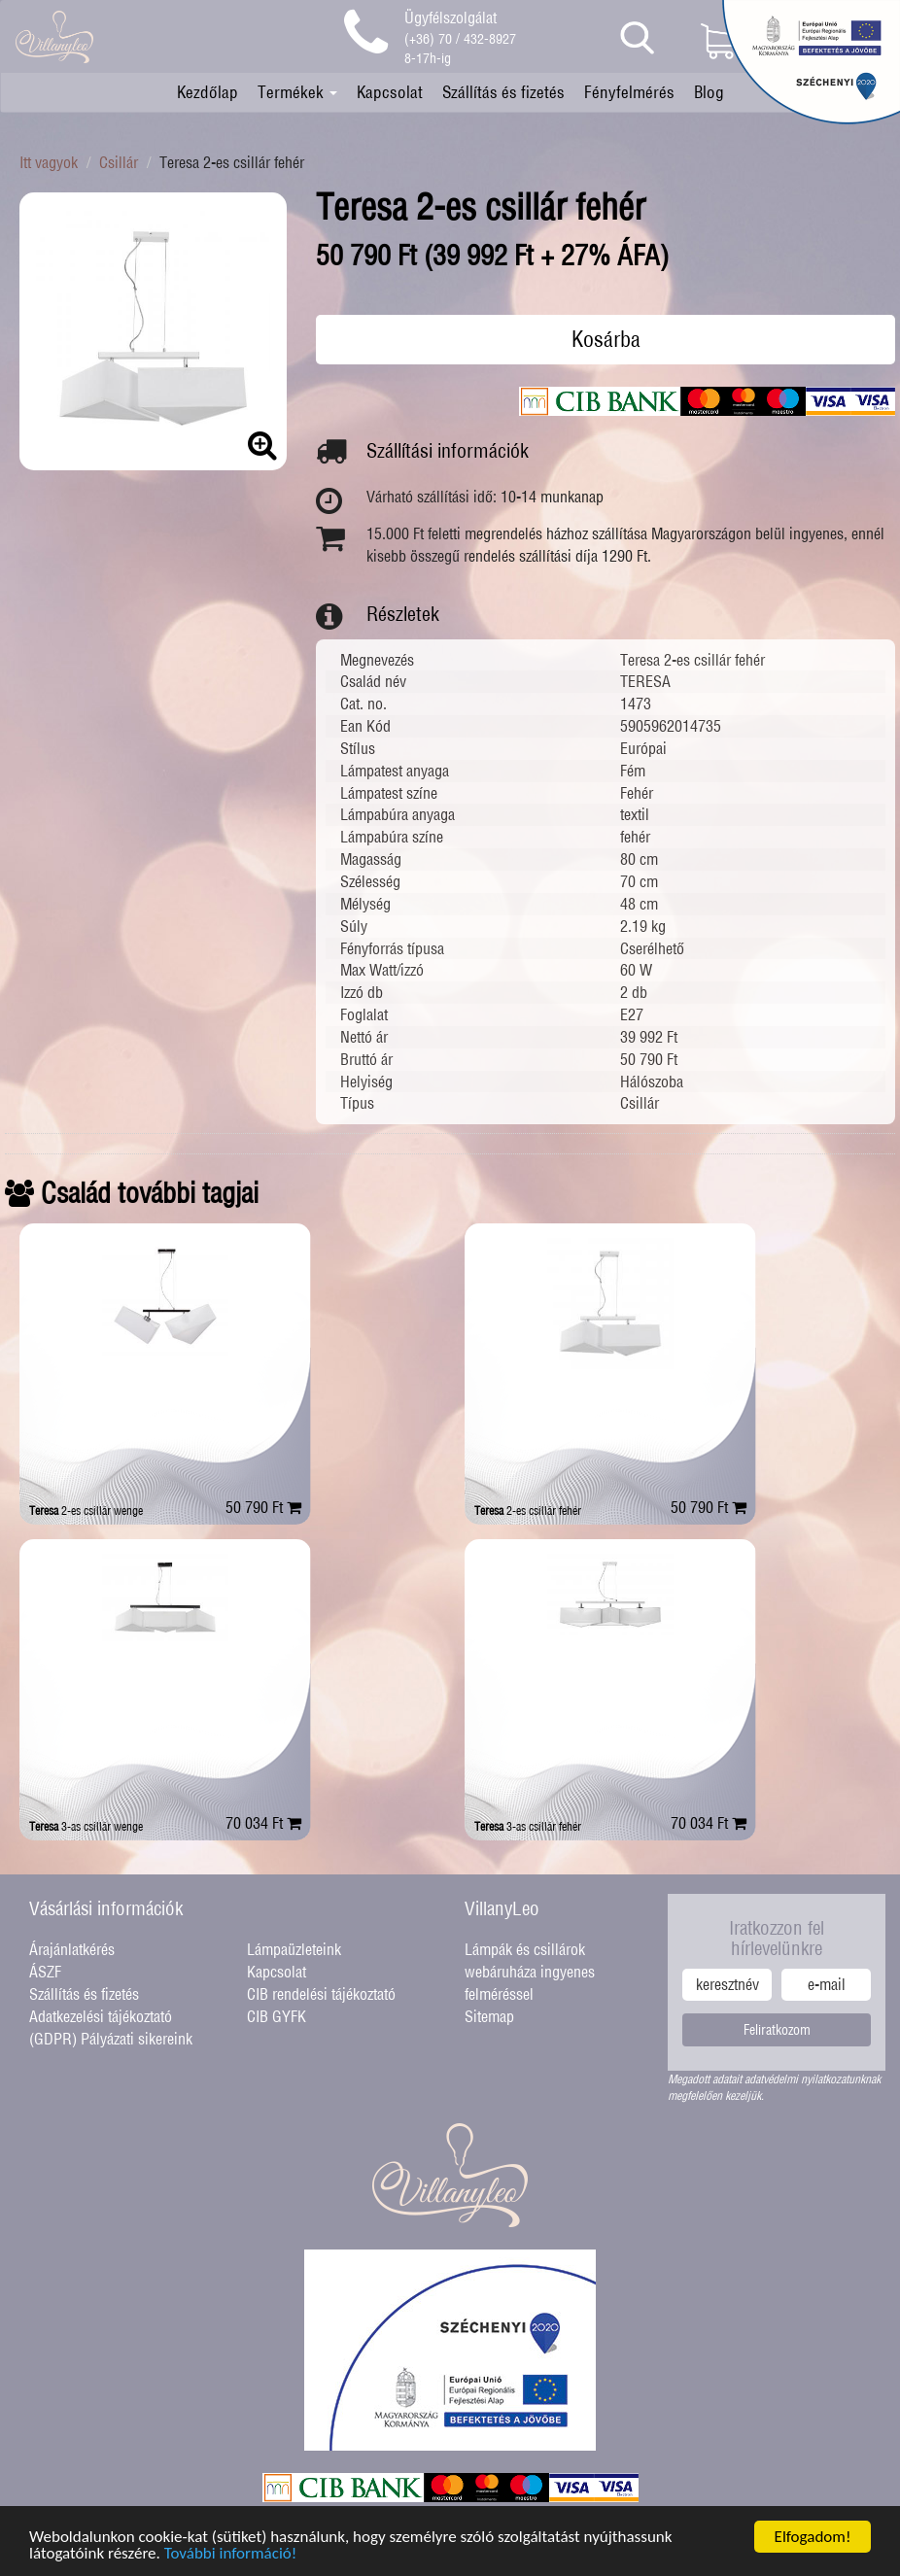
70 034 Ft (263, 1823)
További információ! (230, 2554)
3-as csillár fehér (527, 1826)
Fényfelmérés (629, 92)
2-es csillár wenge (86, 1510)
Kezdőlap (207, 92)
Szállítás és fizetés (503, 92)
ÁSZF (45, 1971)
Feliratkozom (777, 2030)
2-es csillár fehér (527, 1510)
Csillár (118, 162)
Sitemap (489, 2016)
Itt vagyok (48, 162)
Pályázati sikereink (136, 2038)
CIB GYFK (276, 2016)
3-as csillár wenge (86, 1826)
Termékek (297, 92)
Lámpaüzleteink (294, 1949)
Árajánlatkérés (72, 1949)
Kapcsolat (390, 92)
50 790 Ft (263, 1507)
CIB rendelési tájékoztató (321, 1994)
